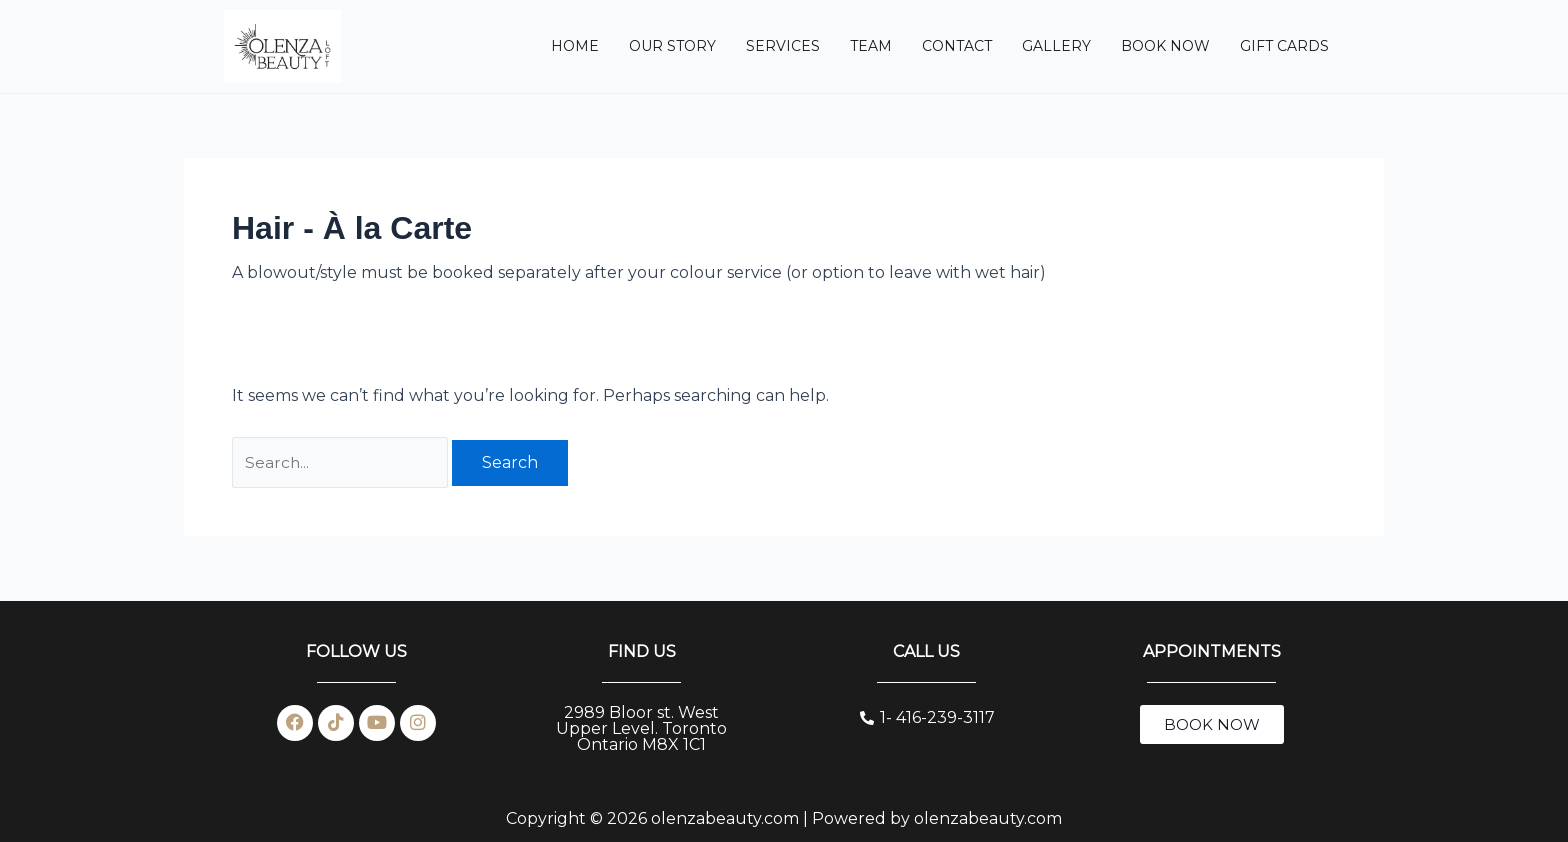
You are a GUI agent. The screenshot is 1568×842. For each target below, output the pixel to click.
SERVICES (783, 46)
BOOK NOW (1165, 46)
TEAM (871, 46)
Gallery (1056, 46)
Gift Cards (1284, 46)
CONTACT (957, 46)
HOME (575, 46)
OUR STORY (672, 46)
